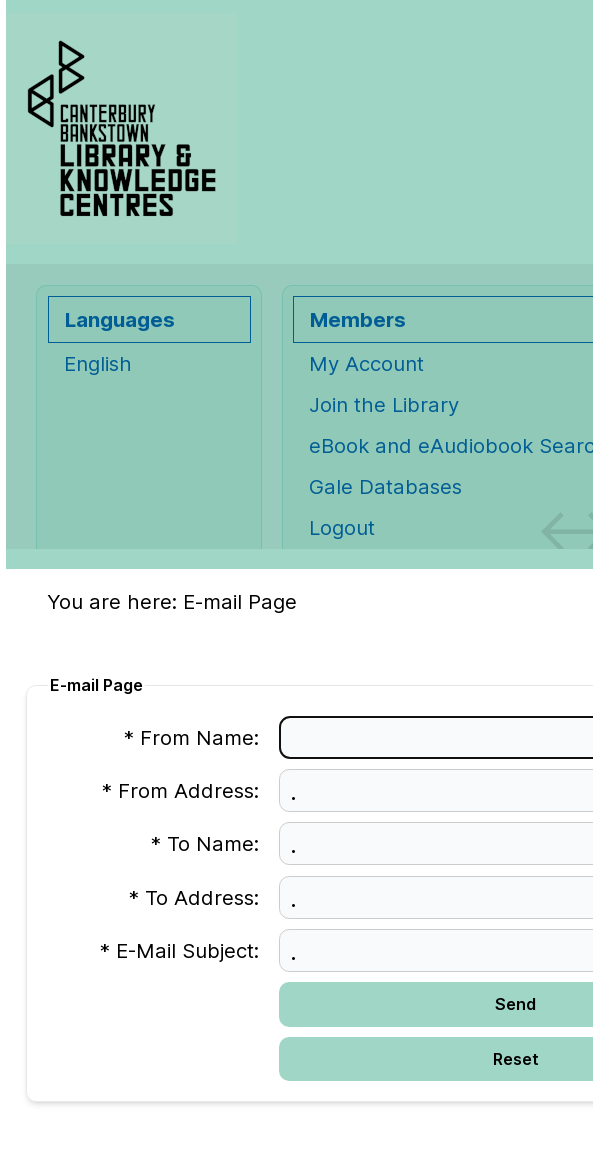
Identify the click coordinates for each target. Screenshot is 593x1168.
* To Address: (194, 897)
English (98, 363)
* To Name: (205, 843)
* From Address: (180, 790)
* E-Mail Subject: (179, 950)
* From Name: (191, 737)
